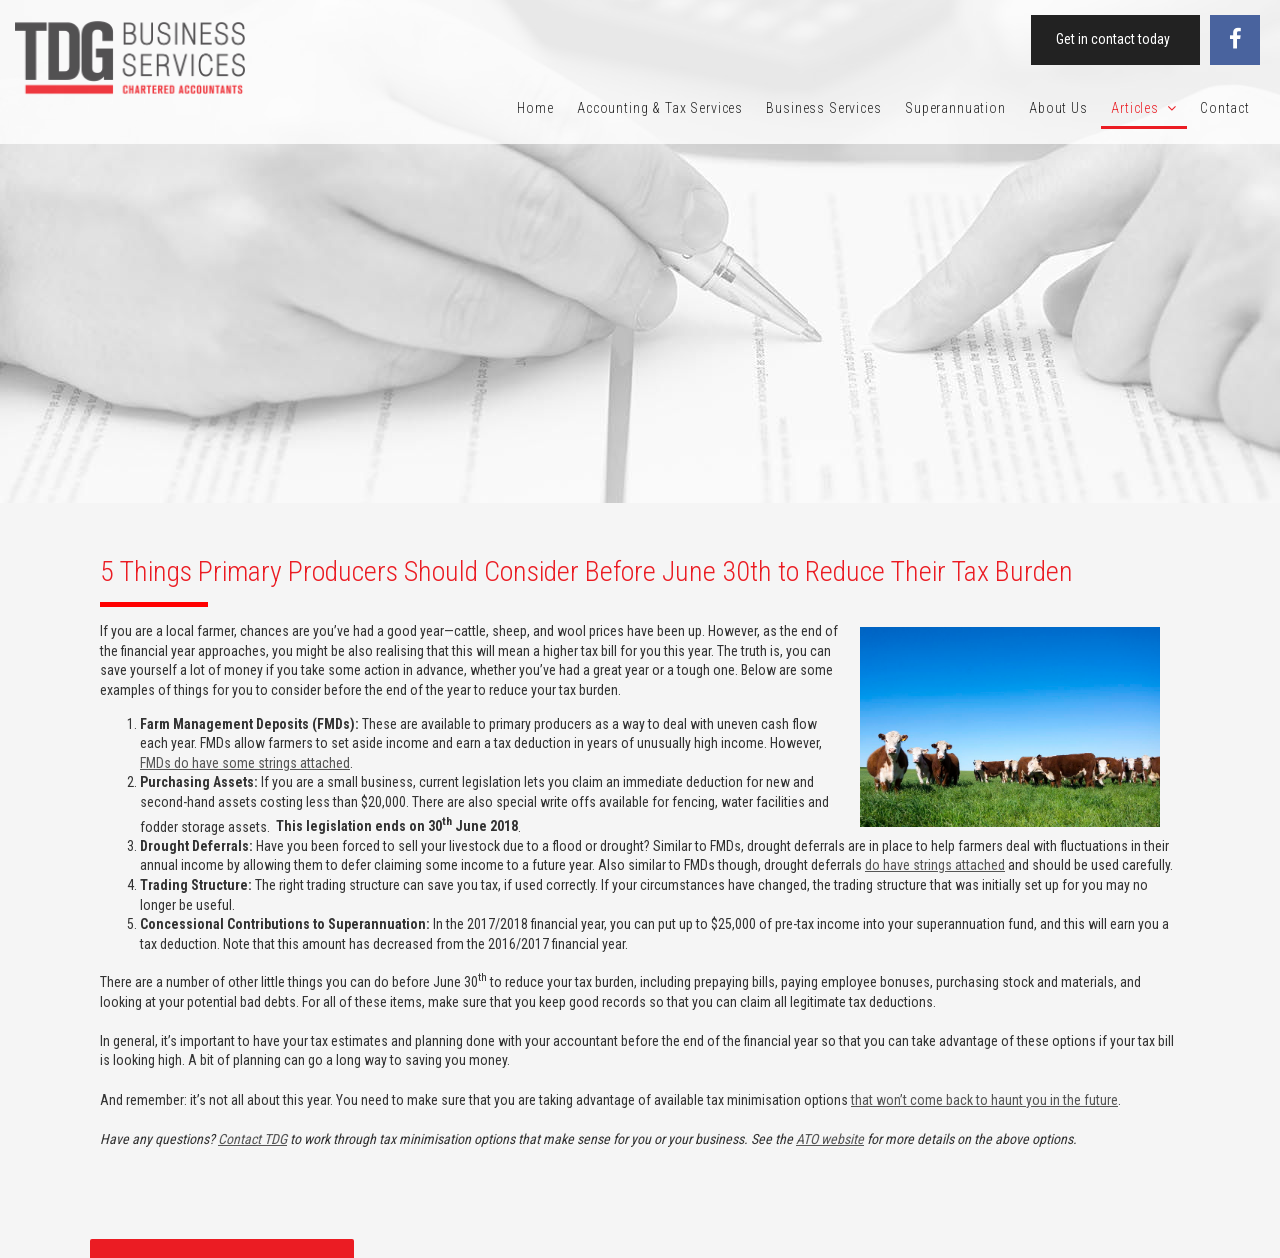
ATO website (830, 1139)
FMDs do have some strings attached (245, 763)
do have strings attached (935, 865)
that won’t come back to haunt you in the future (984, 1100)
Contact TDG (252, 1139)
